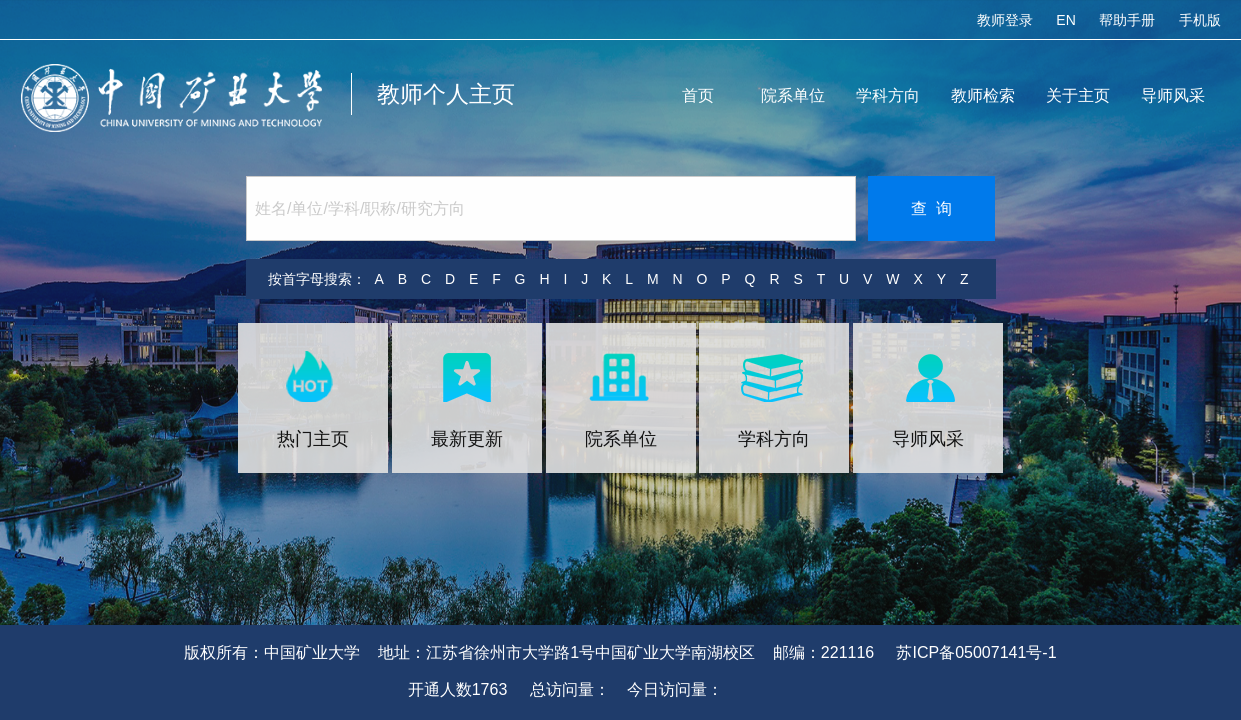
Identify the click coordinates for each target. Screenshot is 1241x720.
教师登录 (1005, 20)
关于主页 (1078, 95)
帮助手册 (1127, 20)
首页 (698, 95)
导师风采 (1173, 95)
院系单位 (793, 95)
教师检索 (983, 95)
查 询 (931, 208)
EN (1065, 20)
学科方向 (888, 95)
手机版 (1200, 20)
